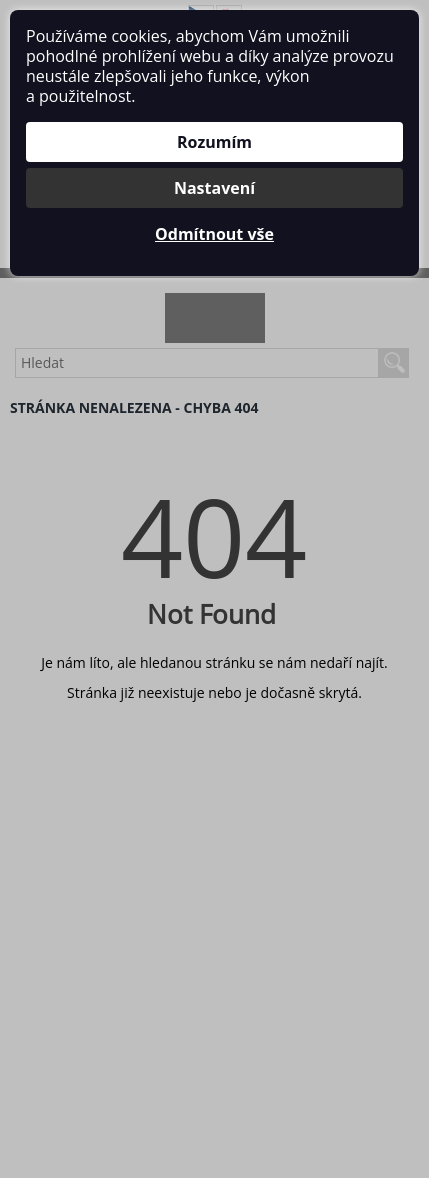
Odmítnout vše (214, 234)
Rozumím (214, 142)
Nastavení (214, 188)
